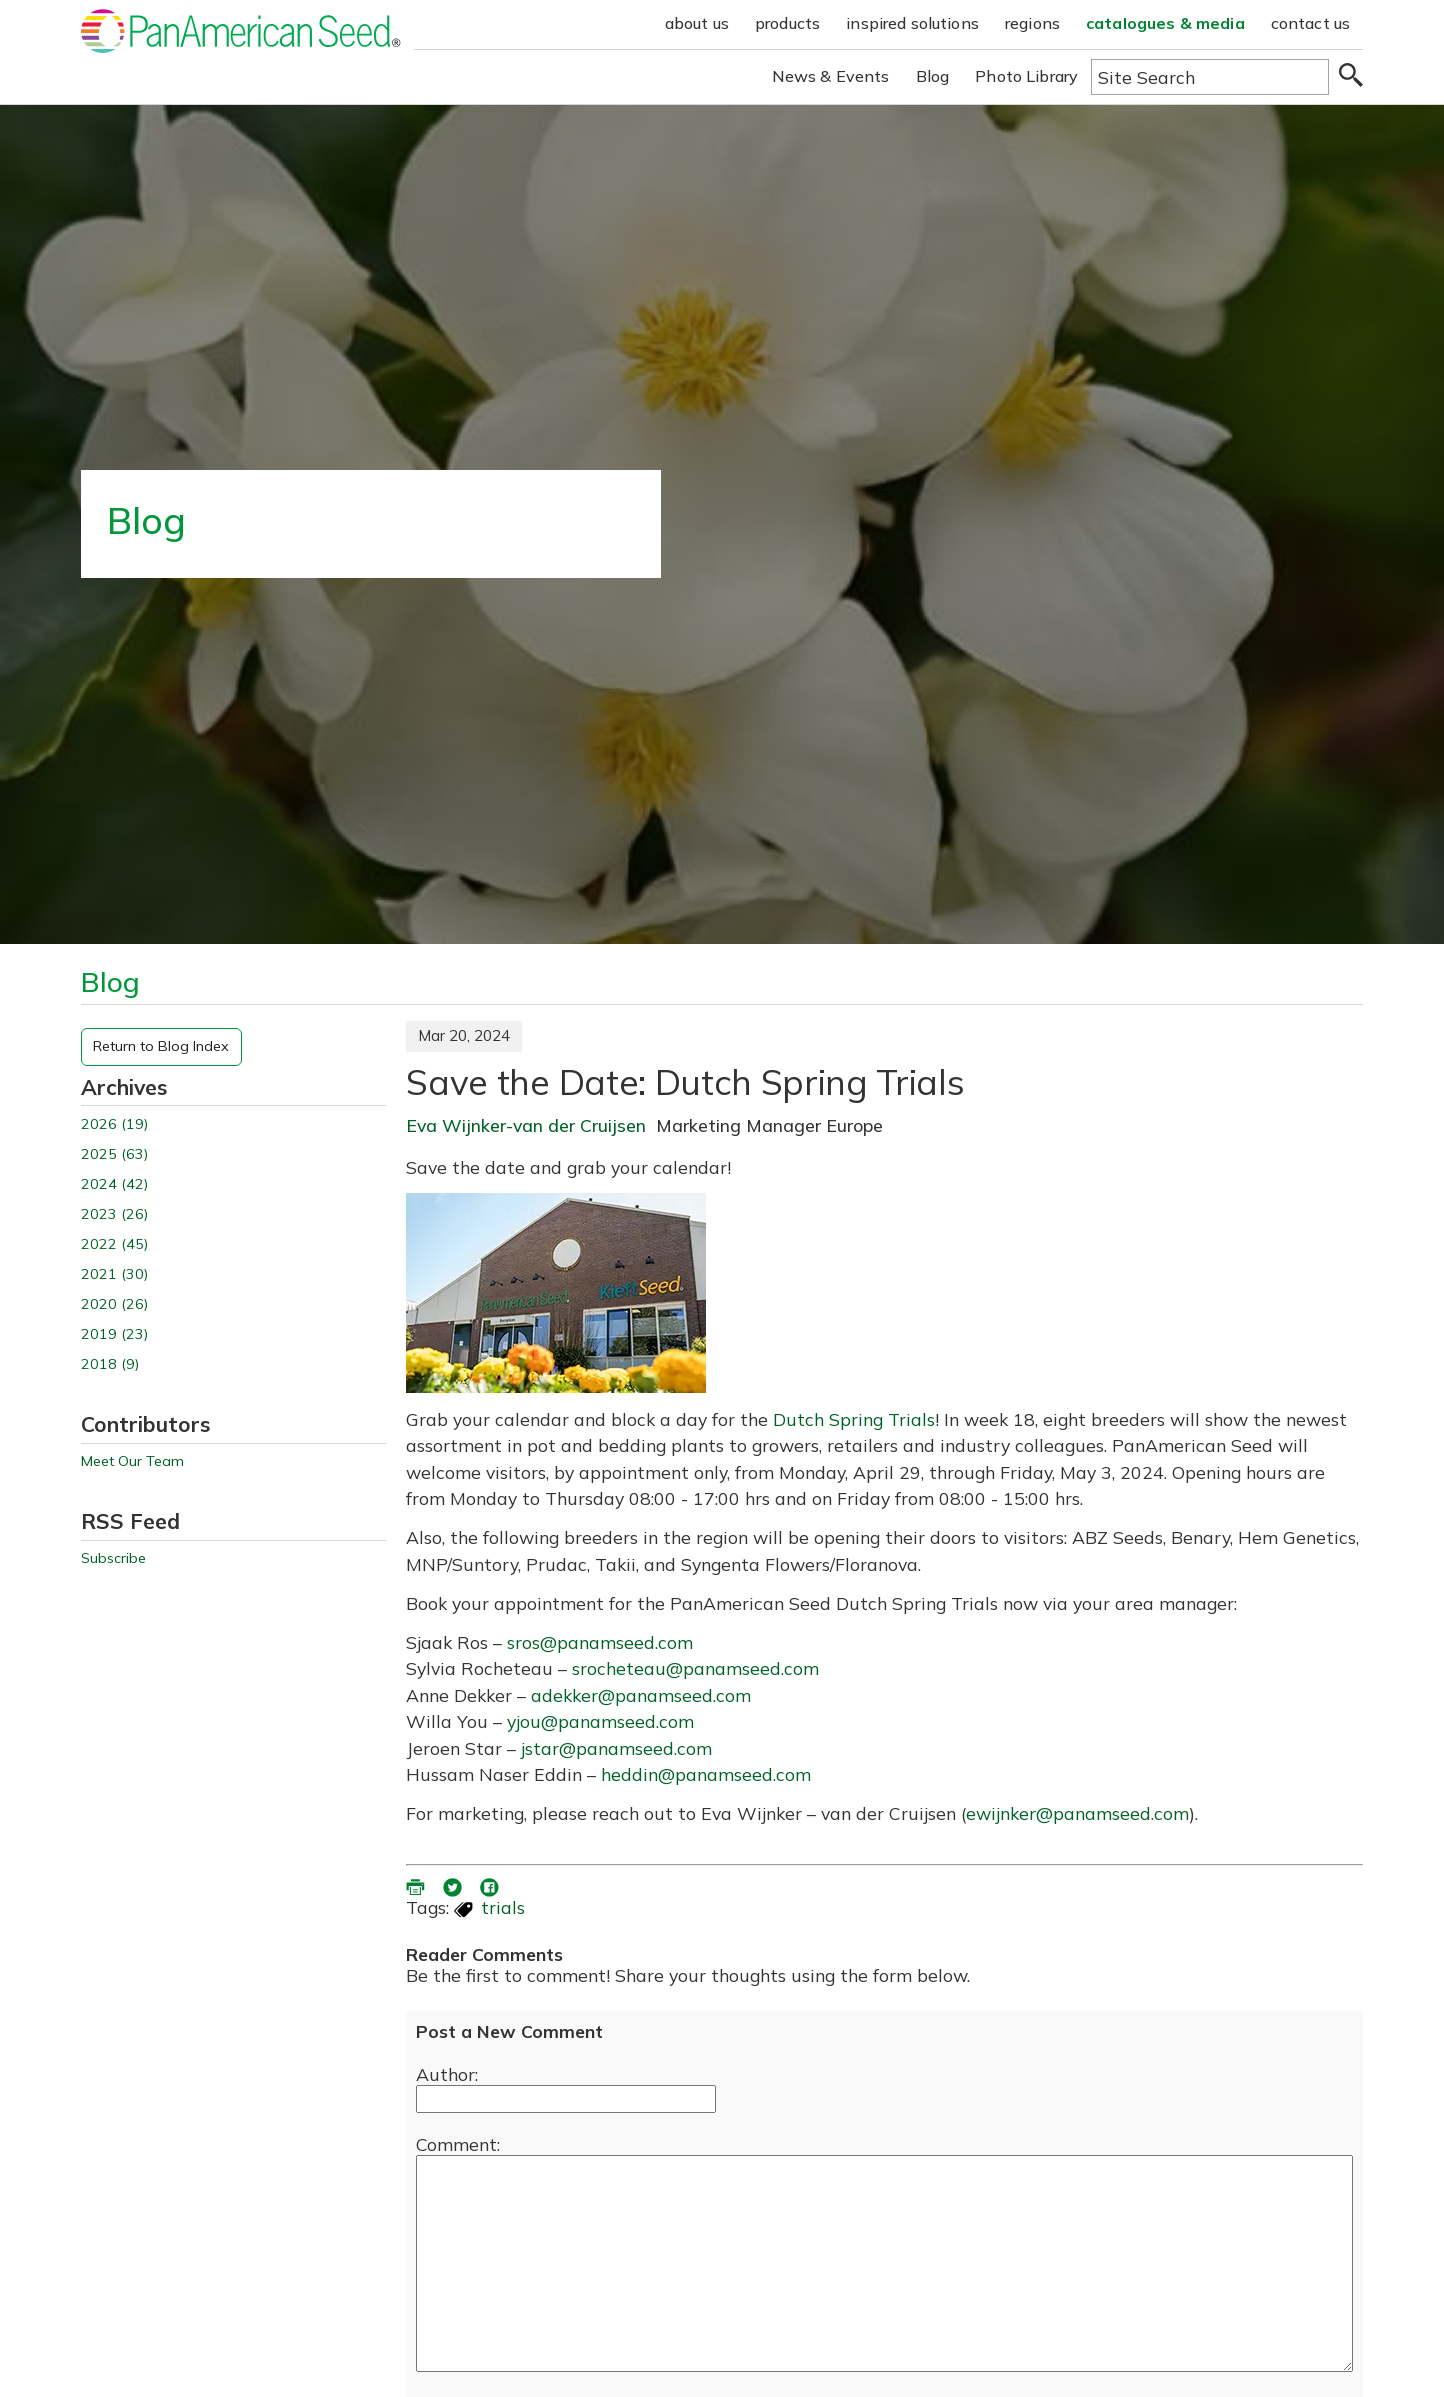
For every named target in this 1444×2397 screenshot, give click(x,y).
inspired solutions (912, 23)
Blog (933, 76)
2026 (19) (114, 1124)
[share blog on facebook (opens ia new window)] (491, 1885)
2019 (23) (114, 1334)
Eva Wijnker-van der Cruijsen (526, 1125)
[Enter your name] (566, 2099)
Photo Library (1026, 76)
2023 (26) (114, 1214)
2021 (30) (114, 1274)
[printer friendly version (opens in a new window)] (417, 1885)
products (787, 23)
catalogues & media (1165, 23)
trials (503, 1907)
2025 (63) (114, 1154)
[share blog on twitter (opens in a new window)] (454, 1885)
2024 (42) (114, 1184)
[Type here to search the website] (1210, 77)
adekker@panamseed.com (641, 1695)
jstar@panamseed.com (616, 1748)
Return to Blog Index (161, 1046)
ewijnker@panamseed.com (1077, 1813)
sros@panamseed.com (600, 1642)
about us (697, 23)
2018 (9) (110, 1364)
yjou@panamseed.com (600, 1721)
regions (1032, 23)
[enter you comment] (884, 2263)
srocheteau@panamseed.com (695, 1668)
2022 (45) (114, 1244)
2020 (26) (114, 1304)
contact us (1311, 23)
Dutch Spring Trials (854, 1419)
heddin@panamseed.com (706, 1774)
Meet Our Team (132, 1461)
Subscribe (113, 1558)
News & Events (831, 76)
